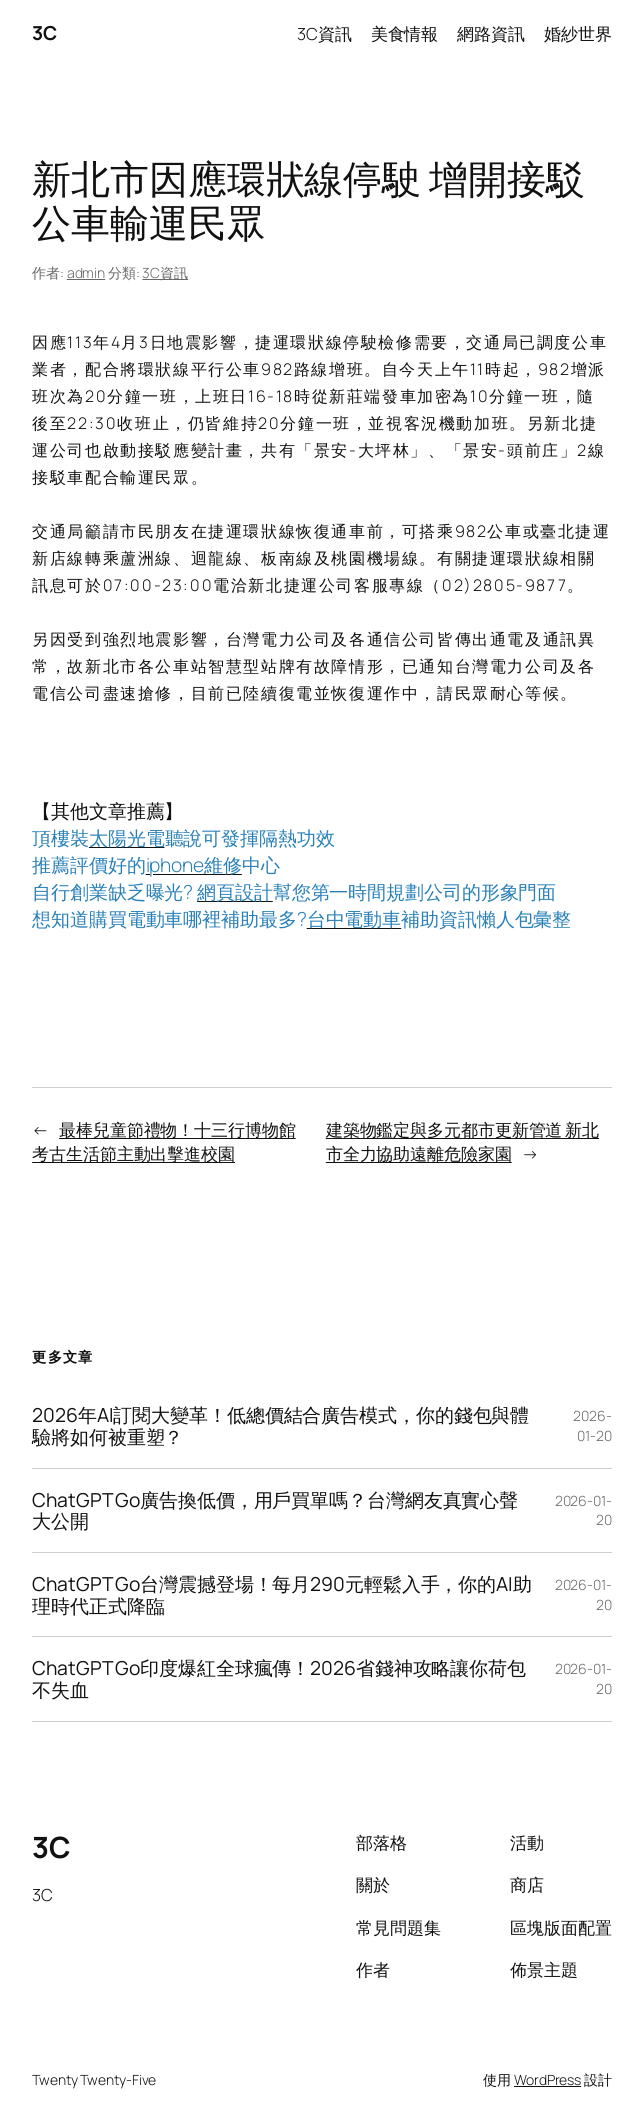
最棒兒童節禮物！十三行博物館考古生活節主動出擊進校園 (164, 1141)
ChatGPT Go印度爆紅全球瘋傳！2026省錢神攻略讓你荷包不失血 (279, 1678)
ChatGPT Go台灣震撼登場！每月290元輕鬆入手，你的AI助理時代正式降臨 (282, 1594)
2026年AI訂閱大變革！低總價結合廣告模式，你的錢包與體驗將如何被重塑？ (280, 1425)
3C (44, 32)
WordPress (547, 2079)
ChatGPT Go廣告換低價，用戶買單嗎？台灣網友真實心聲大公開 (275, 1510)
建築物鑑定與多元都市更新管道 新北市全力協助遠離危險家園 (462, 1141)
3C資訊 (165, 272)
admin (86, 272)
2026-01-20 (592, 1425)
